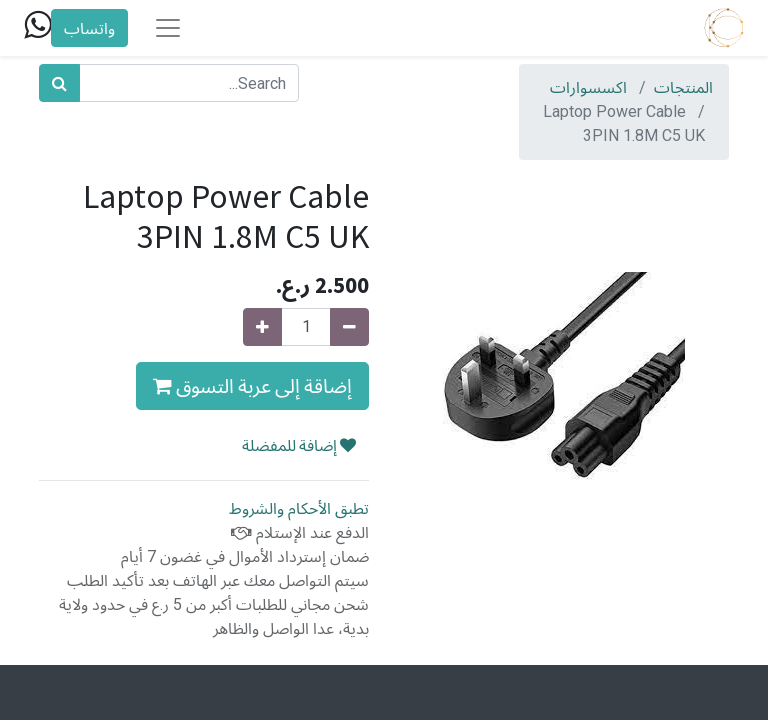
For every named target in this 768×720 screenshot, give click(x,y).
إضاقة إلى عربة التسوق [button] (252, 385)
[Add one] (262, 327)
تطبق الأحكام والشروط (299, 508)
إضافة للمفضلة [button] (299, 445)
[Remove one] (349, 327)
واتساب (89, 28)
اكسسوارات (588, 87)
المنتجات (683, 87)
